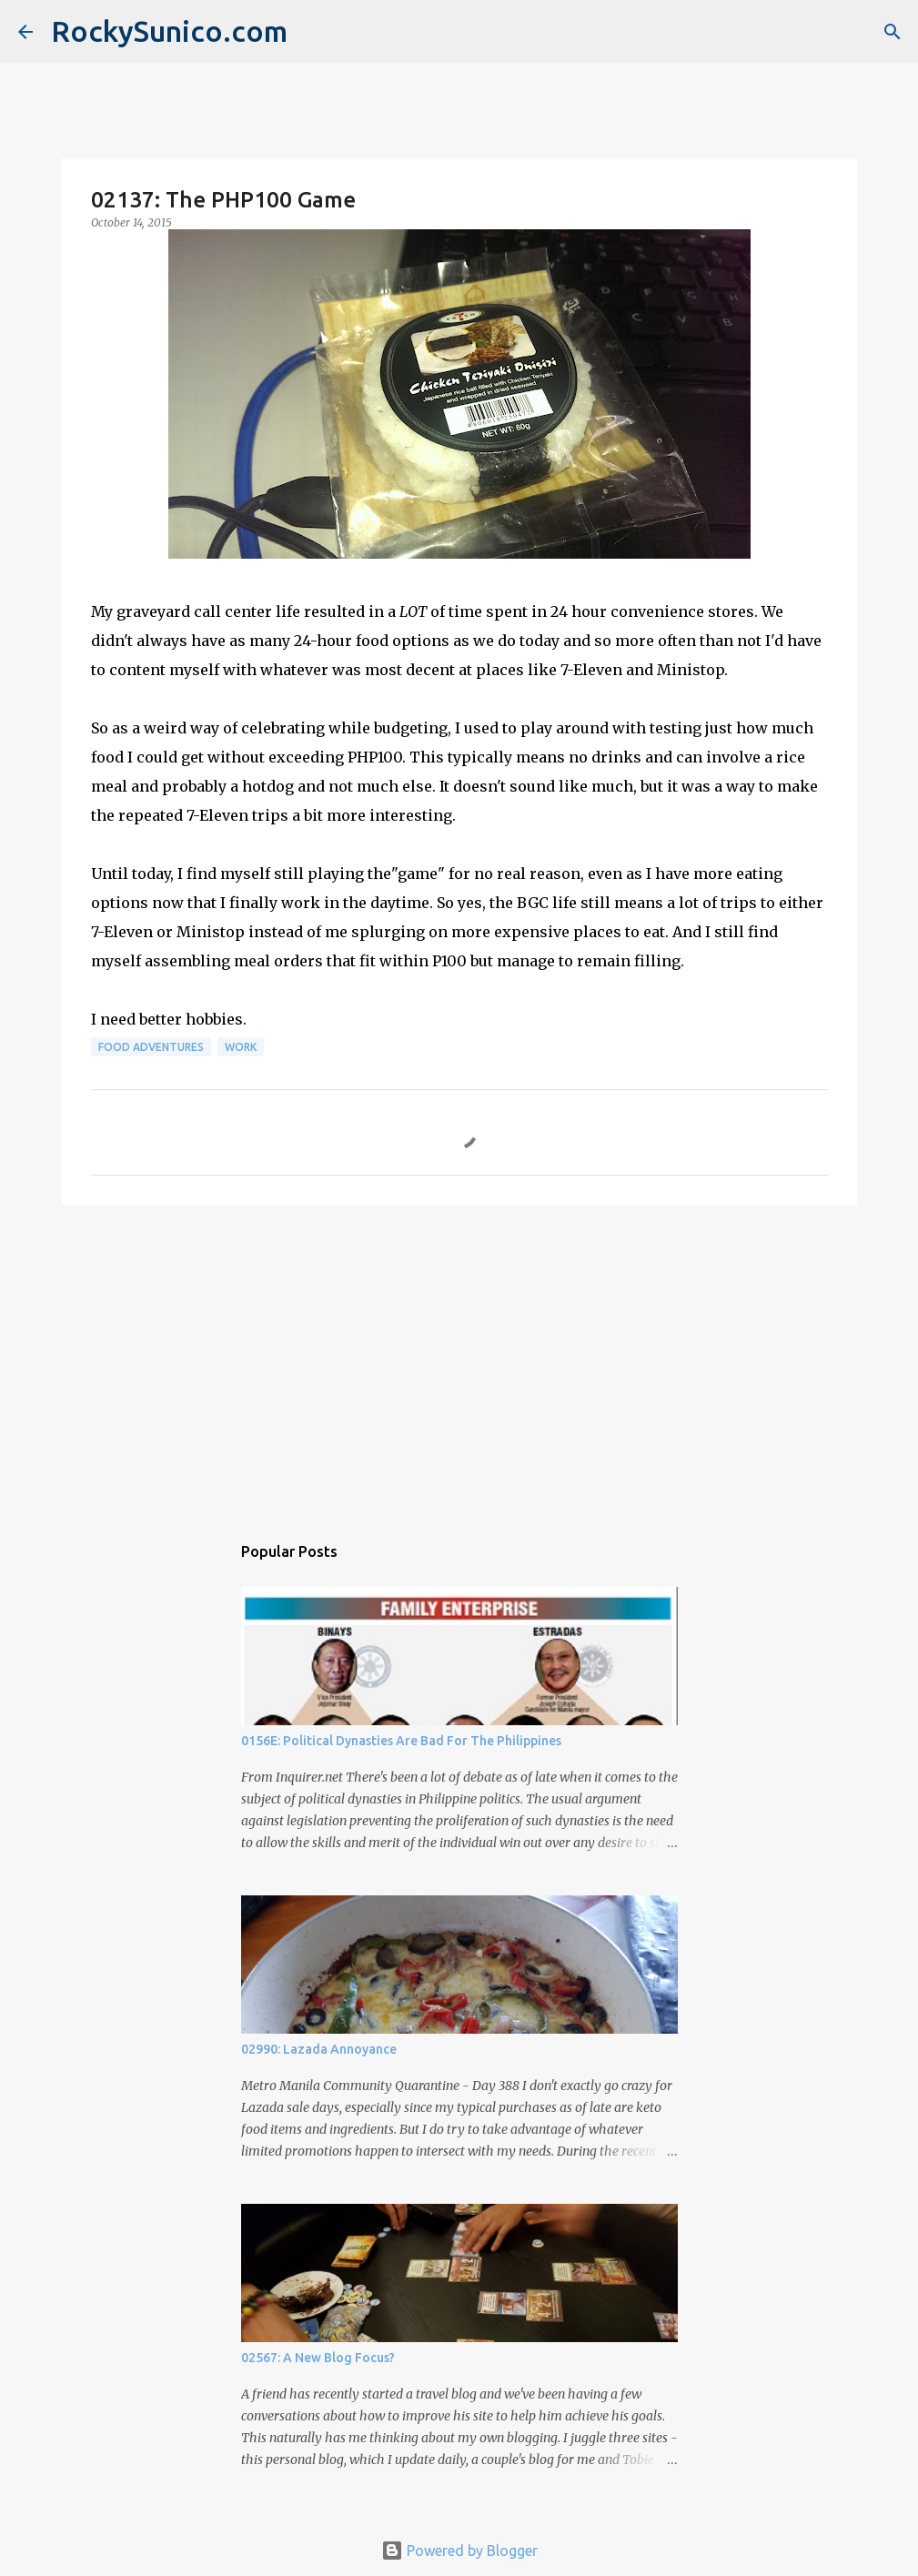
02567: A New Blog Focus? (318, 2357)
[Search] (892, 32)
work (241, 1047)
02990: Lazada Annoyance (319, 2049)
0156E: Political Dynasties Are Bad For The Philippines (401, 1740)
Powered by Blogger (459, 2550)
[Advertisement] (459, 1359)
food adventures (151, 1047)
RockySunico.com (169, 31)
